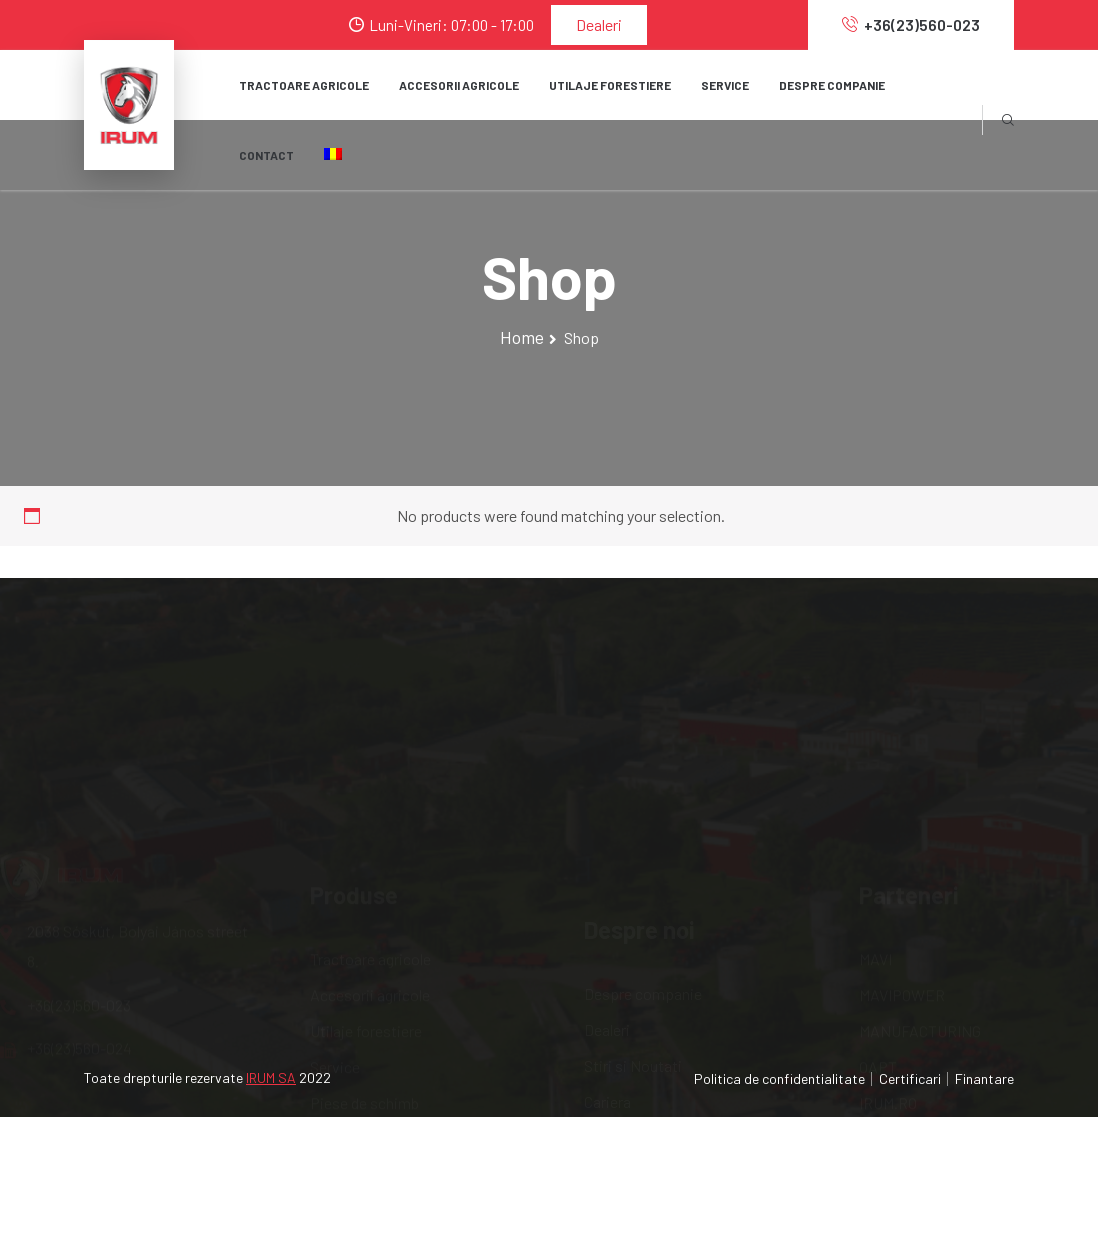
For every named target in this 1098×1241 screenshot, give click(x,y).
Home (522, 337)
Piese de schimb (364, 1004)
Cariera (607, 988)
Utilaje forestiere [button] (610, 85)
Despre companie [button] (832, 85)
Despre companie (643, 880)
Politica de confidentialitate (779, 1078)
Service (335, 968)
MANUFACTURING (920, 932)
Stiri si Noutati (633, 952)
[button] (333, 155)
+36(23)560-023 (911, 24)
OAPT (878, 968)
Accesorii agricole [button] (459, 85)
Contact (266, 155)
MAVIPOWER (902, 896)
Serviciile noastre (642, 1060)
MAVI (875, 860)
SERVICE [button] (725, 85)
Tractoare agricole (304, 85)
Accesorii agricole (370, 896)
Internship (618, 1024)
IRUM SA (271, 1077)
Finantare (984, 1078)
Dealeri (599, 24)
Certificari (910, 1078)
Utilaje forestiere (366, 932)
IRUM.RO (888, 1004)
